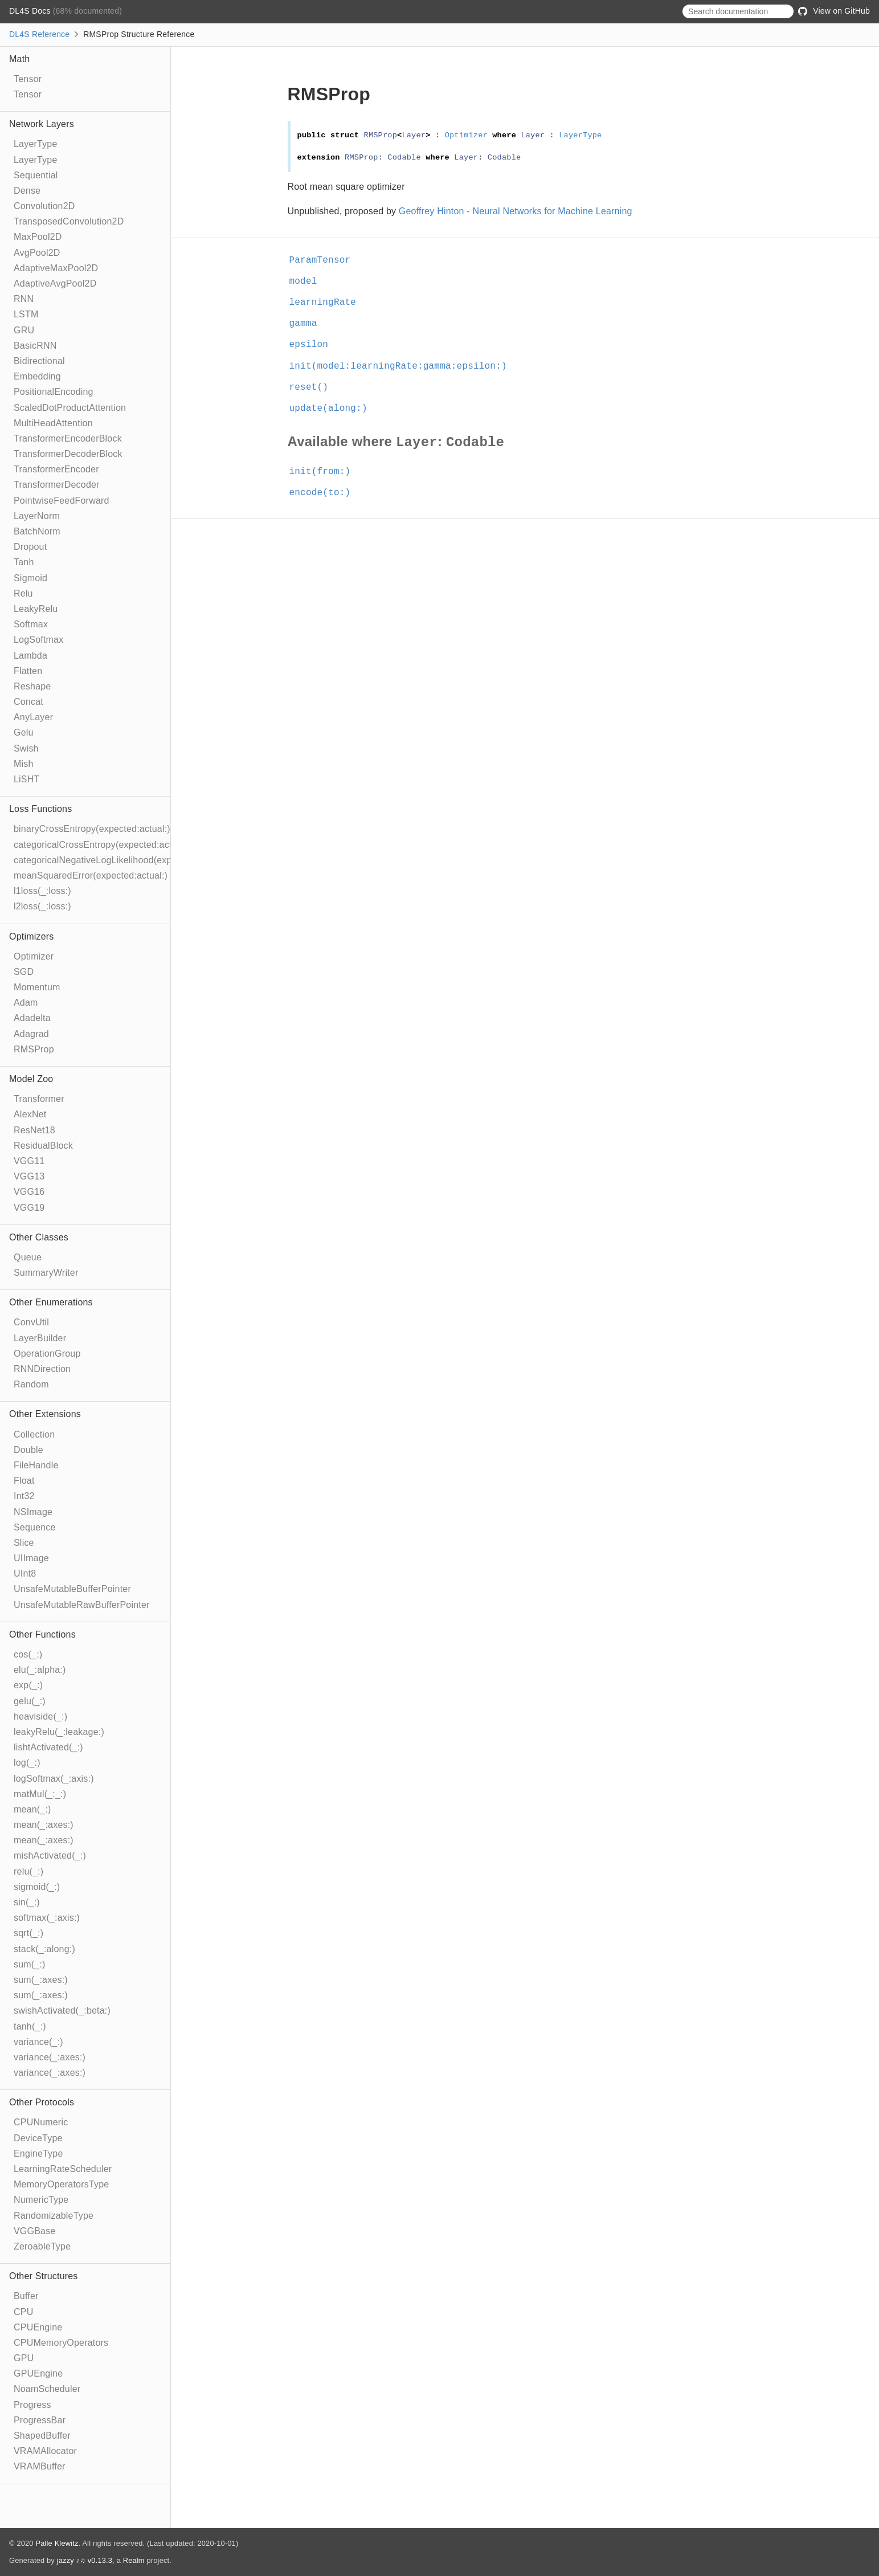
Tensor (28, 79)
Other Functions (42, 1634)
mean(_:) (32, 1809)
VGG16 (29, 1192)
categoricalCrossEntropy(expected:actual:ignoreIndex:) (128, 845)
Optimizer (34, 956)
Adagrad (31, 1034)
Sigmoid (30, 578)
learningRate (328, 302)
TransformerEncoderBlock (68, 438)
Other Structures (43, 2276)
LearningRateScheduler (63, 2169)
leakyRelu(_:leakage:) (59, 1732)
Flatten (28, 671)
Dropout (30, 547)
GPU (24, 2358)
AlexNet (30, 1114)
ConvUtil (31, 1322)
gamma (308, 324)
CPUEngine (38, 2327)
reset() (314, 387)
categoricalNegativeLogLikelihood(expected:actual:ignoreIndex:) (147, 860)
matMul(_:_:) (40, 1794)
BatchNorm (37, 531)
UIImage (31, 1558)
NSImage (33, 1512)
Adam (26, 1002)
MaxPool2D (38, 237)
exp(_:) (28, 1685)
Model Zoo (31, 1079)
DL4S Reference (39, 34)
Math (19, 59)
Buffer (26, 2296)
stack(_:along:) (44, 1949)
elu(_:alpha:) (40, 1670)
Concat (28, 702)
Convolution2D (44, 206)
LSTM (26, 314)
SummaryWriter (46, 1272)
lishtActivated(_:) (48, 1747)
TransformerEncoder (56, 469)
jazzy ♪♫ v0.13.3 (84, 2560)
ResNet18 (34, 1130)
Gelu (24, 732)
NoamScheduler (47, 2389)
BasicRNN (35, 345)
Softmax (31, 624)
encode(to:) (325, 493)
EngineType (38, 2153)
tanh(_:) (30, 2026)
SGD (24, 972)
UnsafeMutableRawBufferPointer (82, 1605)
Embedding (37, 376)
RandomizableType (53, 2215)
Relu (23, 593)
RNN (24, 299)
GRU (24, 330)
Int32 (24, 1496)
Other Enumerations (51, 1302)
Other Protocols (41, 2102)
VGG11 (29, 1161)
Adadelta (32, 1018)
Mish (24, 764)
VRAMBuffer (40, 2466)
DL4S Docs (31, 10)
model (308, 281)
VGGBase (34, 2231)
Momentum (37, 987)
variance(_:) (38, 2042)
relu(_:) (28, 1871)
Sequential (36, 175)
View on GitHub (834, 10)
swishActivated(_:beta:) (62, 2010)
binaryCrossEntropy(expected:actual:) (92, 829)
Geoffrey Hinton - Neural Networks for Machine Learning (515, 211)
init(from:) (325, 472)
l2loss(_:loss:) (42, 906)
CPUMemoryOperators (61, 2343)
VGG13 (29, 1176)
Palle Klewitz (56, 2543)
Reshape (32, 686)
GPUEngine (38, 2373)
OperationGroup (47, 1353)
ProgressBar (40, 2420)
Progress (32, 2405)
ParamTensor (325, 260)
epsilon (314, 345)
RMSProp (34, 1049)
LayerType (36, 144)
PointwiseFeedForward (61, 500)
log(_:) (27, 1762)
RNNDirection (42, 1369)
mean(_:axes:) (43, 1825)
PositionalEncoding (53, 392)
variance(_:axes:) (49, 2057)
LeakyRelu (36, 609)
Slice (24, 1543)
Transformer (39, 1099)
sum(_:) (30, 1964)
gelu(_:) (30, 1701)
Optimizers (31, 936)
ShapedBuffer (42, 2435)
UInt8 (25, 1573)
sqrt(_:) (28, 1933)
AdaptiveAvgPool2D (55, 283)
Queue (28, 1257)
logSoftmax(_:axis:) (54, 1778)
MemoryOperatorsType (61, 2184)
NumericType (41, 2199)
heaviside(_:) (40, 1716)
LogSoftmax (38, 639)
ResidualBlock (43, 1145)
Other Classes (38, 1237)
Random (31, 1384)
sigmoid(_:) (37, 1887)
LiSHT (26, 779)
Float (24, 1480)
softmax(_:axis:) (47, 1917)
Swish (26, 748)
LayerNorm (37, 516)
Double (28, 1450)
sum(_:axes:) (41, 1980)
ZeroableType (42, 2246)
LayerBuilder (40, 1338)
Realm (134, 2560)
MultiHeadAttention (53, 423)
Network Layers (41, 124)
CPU (23, 2312)
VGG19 (29, 1208)
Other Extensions (45, 1414)
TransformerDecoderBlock (68, 454)
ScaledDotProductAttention (70, 408)
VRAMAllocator (45, 2451)
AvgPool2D (37, 253)
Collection (34, 1434)
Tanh (24, 562)
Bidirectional (39, 361)
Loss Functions (40, 809)
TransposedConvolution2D (69, 221)
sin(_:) (27, 1902)
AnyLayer (33, 717)
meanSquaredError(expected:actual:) (90, 875)
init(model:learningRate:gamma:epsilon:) (403, 366)
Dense (27, 190)
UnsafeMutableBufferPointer (72, 1589)
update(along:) (333, 408)
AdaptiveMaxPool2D (56, 268)
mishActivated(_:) (50, 1855)
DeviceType (38, 2138)
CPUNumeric (41, 2122)
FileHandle (36, 1465)
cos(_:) (28, 1654)
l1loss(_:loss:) (42, 891)
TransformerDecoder (57, 484)
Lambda (30, 655)
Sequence (35, 1527)
